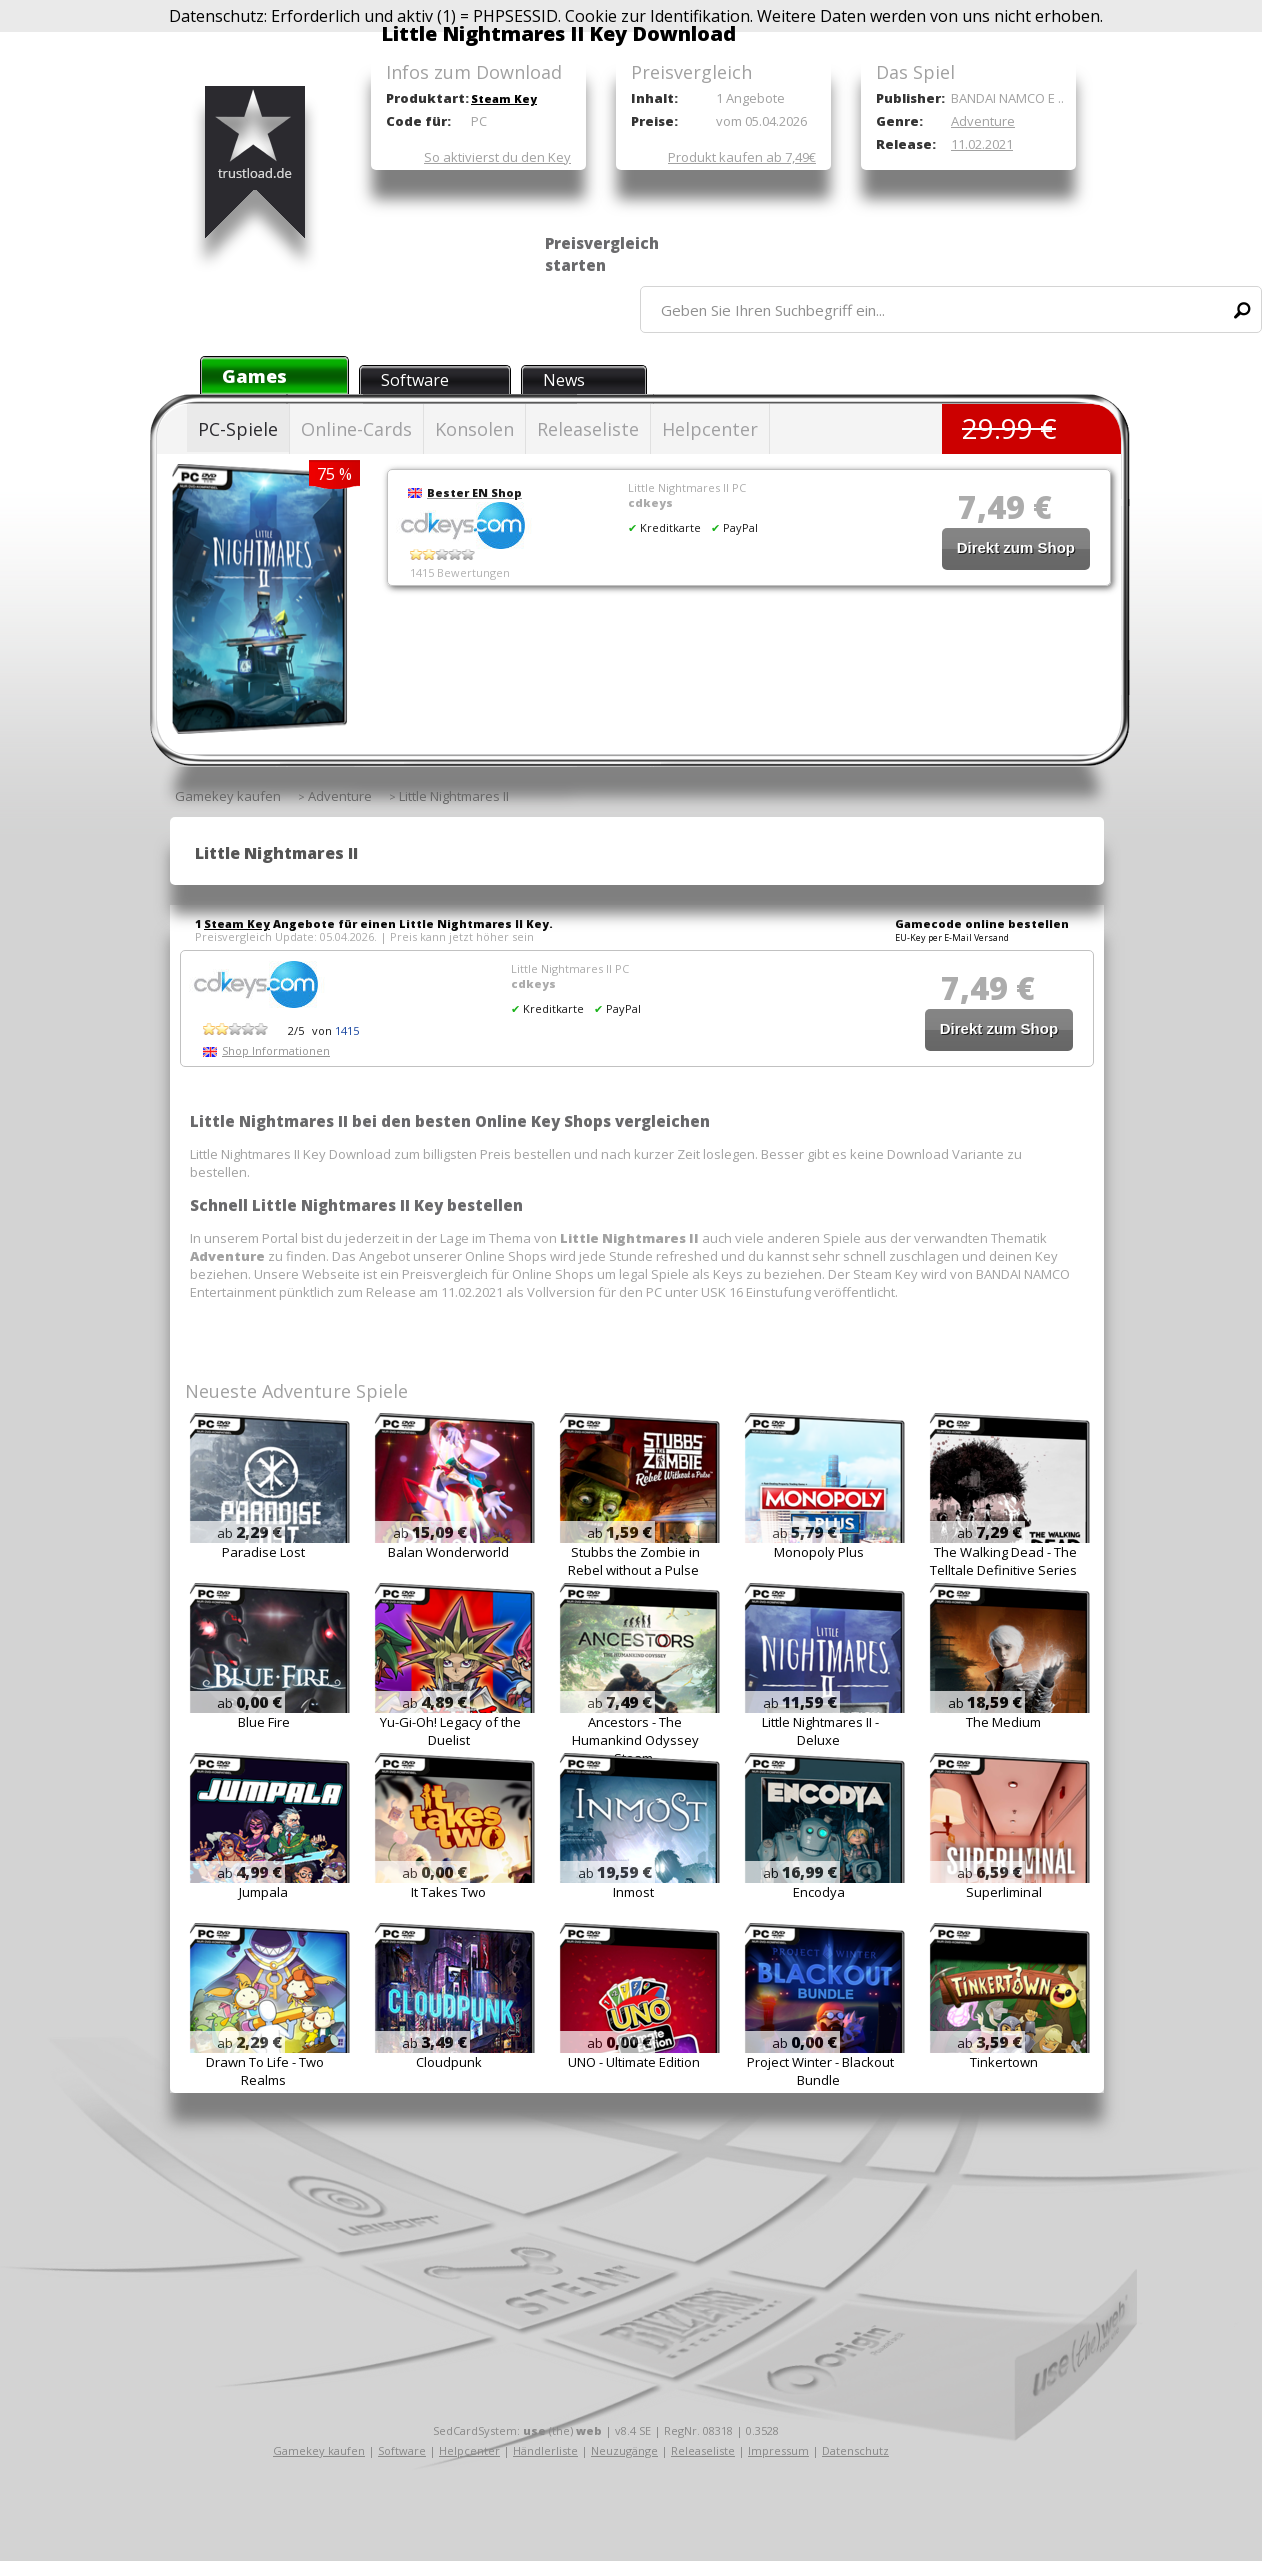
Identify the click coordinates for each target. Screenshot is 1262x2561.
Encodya (819, 1892)
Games (254, 376)
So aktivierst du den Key (497, 157)
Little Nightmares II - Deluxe (820, 1731)
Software (415, 380)
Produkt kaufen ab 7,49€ (742, 157)
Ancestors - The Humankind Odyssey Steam (635, 1740)
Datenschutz (855, 2450)
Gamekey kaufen (319, 2450)
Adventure (983, 121)
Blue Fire (264, 1722)
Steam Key (504, 98)
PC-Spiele (238, 429)
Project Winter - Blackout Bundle (820, 2071)
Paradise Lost (263, 1552)
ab (249, 1533)
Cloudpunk (449, 2062)
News (564, 380)
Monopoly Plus (819, 1552)
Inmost (633, 1892)
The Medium (1003, 1722)
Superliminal (1004, 1892)
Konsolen (474, 429)
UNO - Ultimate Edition (634, 2062)
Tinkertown (1004, 2062)
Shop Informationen (276, 1050)
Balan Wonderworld (448, 1552)
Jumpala (263, 1892)
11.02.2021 (982, 144)
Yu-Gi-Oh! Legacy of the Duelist (450, 1731)
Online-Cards (356, 429)
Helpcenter (710, 429)
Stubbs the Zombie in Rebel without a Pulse (634, 1561)
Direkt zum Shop (1016, 547)
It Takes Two (448, 1892)
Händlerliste (545, 2450)
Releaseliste (588, 429)
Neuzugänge (624, 2450)
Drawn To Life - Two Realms (265, 2071)
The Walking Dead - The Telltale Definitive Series (1003, 1561)
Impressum (778, 2450)
